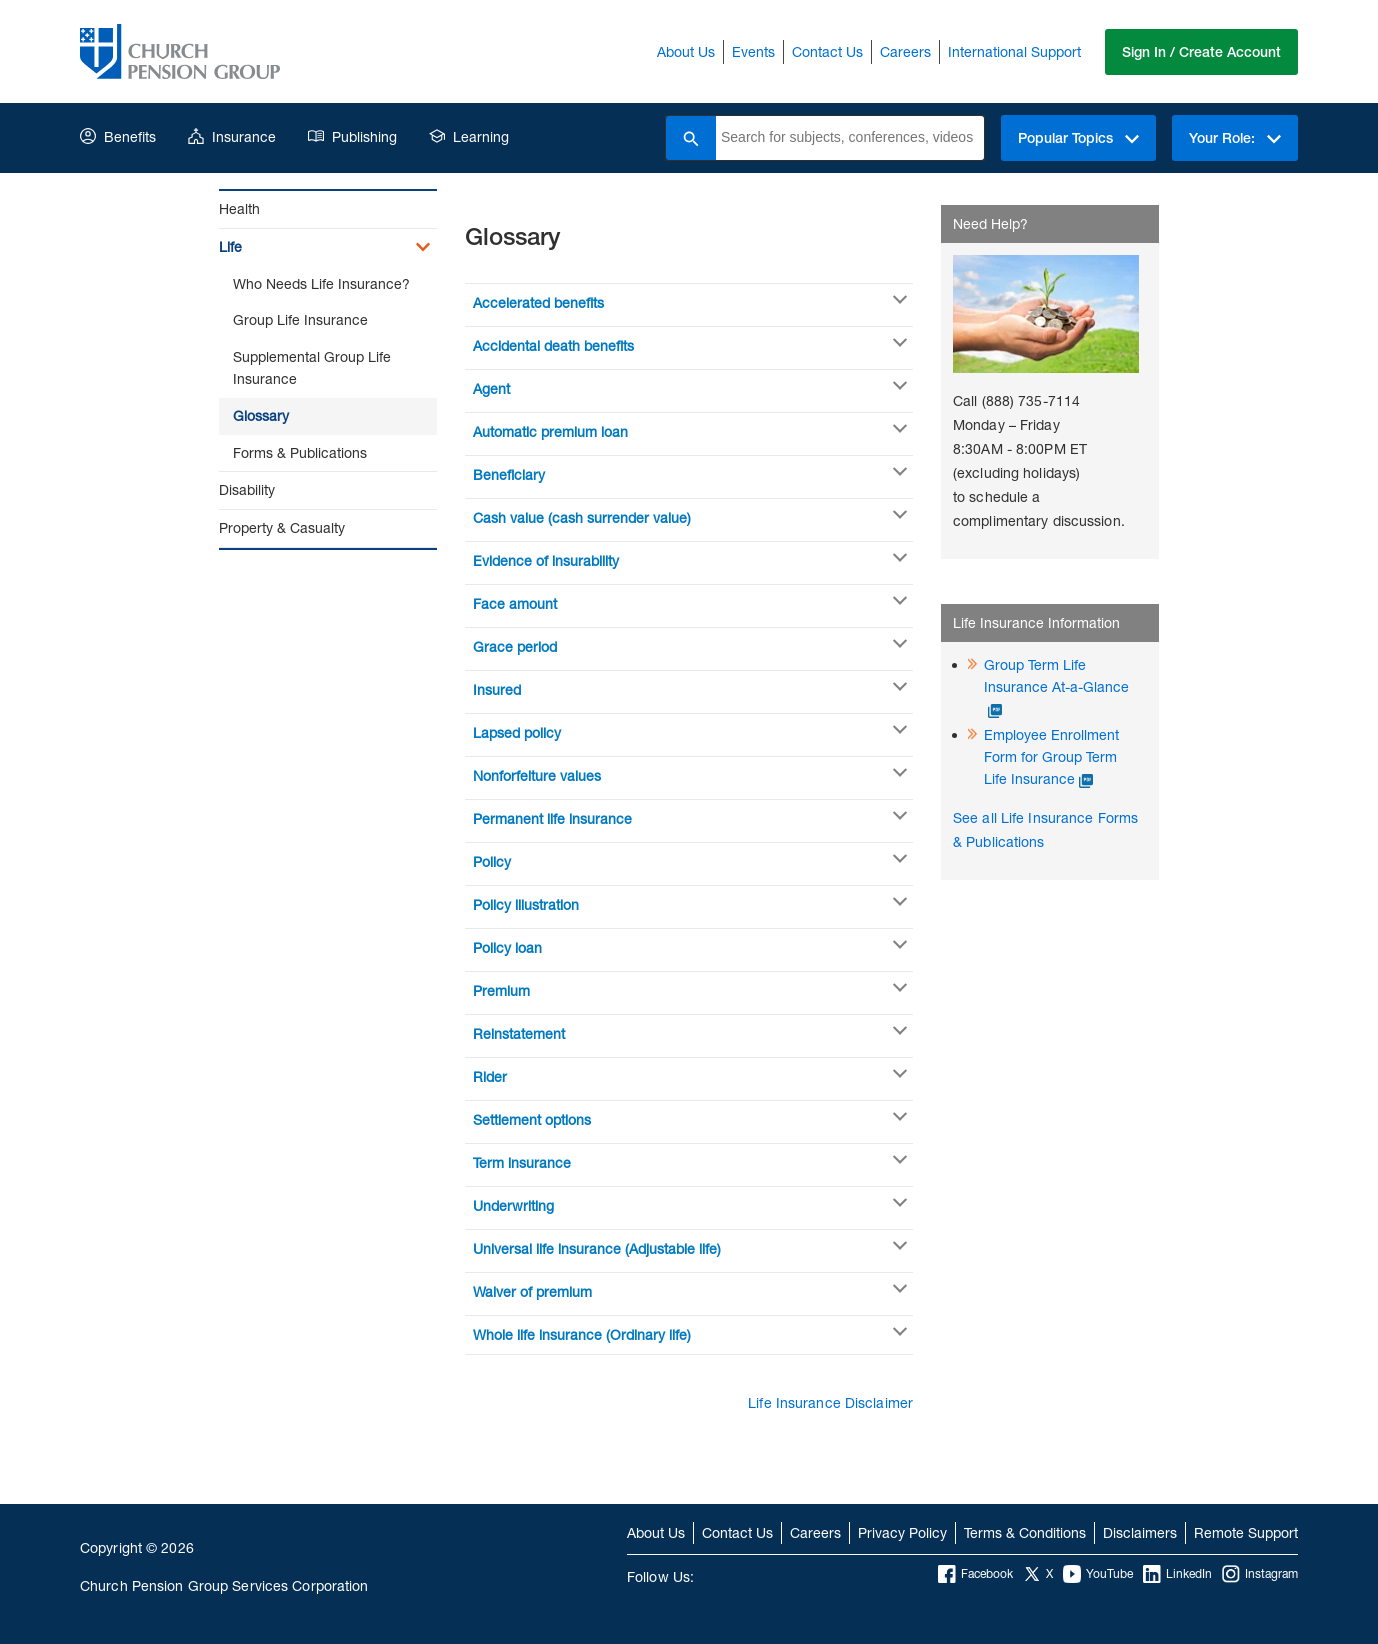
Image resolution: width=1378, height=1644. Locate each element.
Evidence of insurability (546, 560)
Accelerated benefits (538, 302)
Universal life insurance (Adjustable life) (597, 1248)
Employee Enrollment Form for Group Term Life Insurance (1051, 756)
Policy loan (507, 947)
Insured (497, 689)
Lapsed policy (517, 732)
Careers (905, 51)
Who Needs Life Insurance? (321, 283)
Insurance (232, 136)
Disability (247, 489)
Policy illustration (526, 904)
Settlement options (532, 1119)
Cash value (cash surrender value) (582, 517)
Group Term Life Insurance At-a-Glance (1056, 675)
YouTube (1098, 1574)
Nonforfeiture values (537, 775)
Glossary (261, 415)
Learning (469, 136)
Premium (501, 990)
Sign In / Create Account (1201, 52)
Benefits (118, 136)
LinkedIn (1177, 1574)
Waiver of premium (532, 1291)
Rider (490, 1076)
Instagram (1260, 1574)
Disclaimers (1140, 1532)
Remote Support (1246, 1532)
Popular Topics (1078, 138)
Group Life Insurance (300, 319)
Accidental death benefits (553, 345)
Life (230, 246)
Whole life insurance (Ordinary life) (582, 1334)
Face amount (515, 603)
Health (239, 208)
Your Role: (1235, 138)
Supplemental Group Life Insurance (312, 368)
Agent (491, 388)
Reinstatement (519, 1033)
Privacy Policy (902, 1532)
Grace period (515, 646)
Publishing (352, 136)
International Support (1014, 51)
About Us (686, 51)
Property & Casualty (282, 527)
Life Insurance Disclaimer (830, 1402)
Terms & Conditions (1025, 1532)
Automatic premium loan (550, 431)
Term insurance (522, 1162)
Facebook (975, 1574)
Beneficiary (509, 474)
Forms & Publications (300, 452)
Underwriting (513, 1205)
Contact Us (827, 51)
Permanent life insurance (552, 818)
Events (753, 51)
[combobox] (850, 138)
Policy (492, 861)
